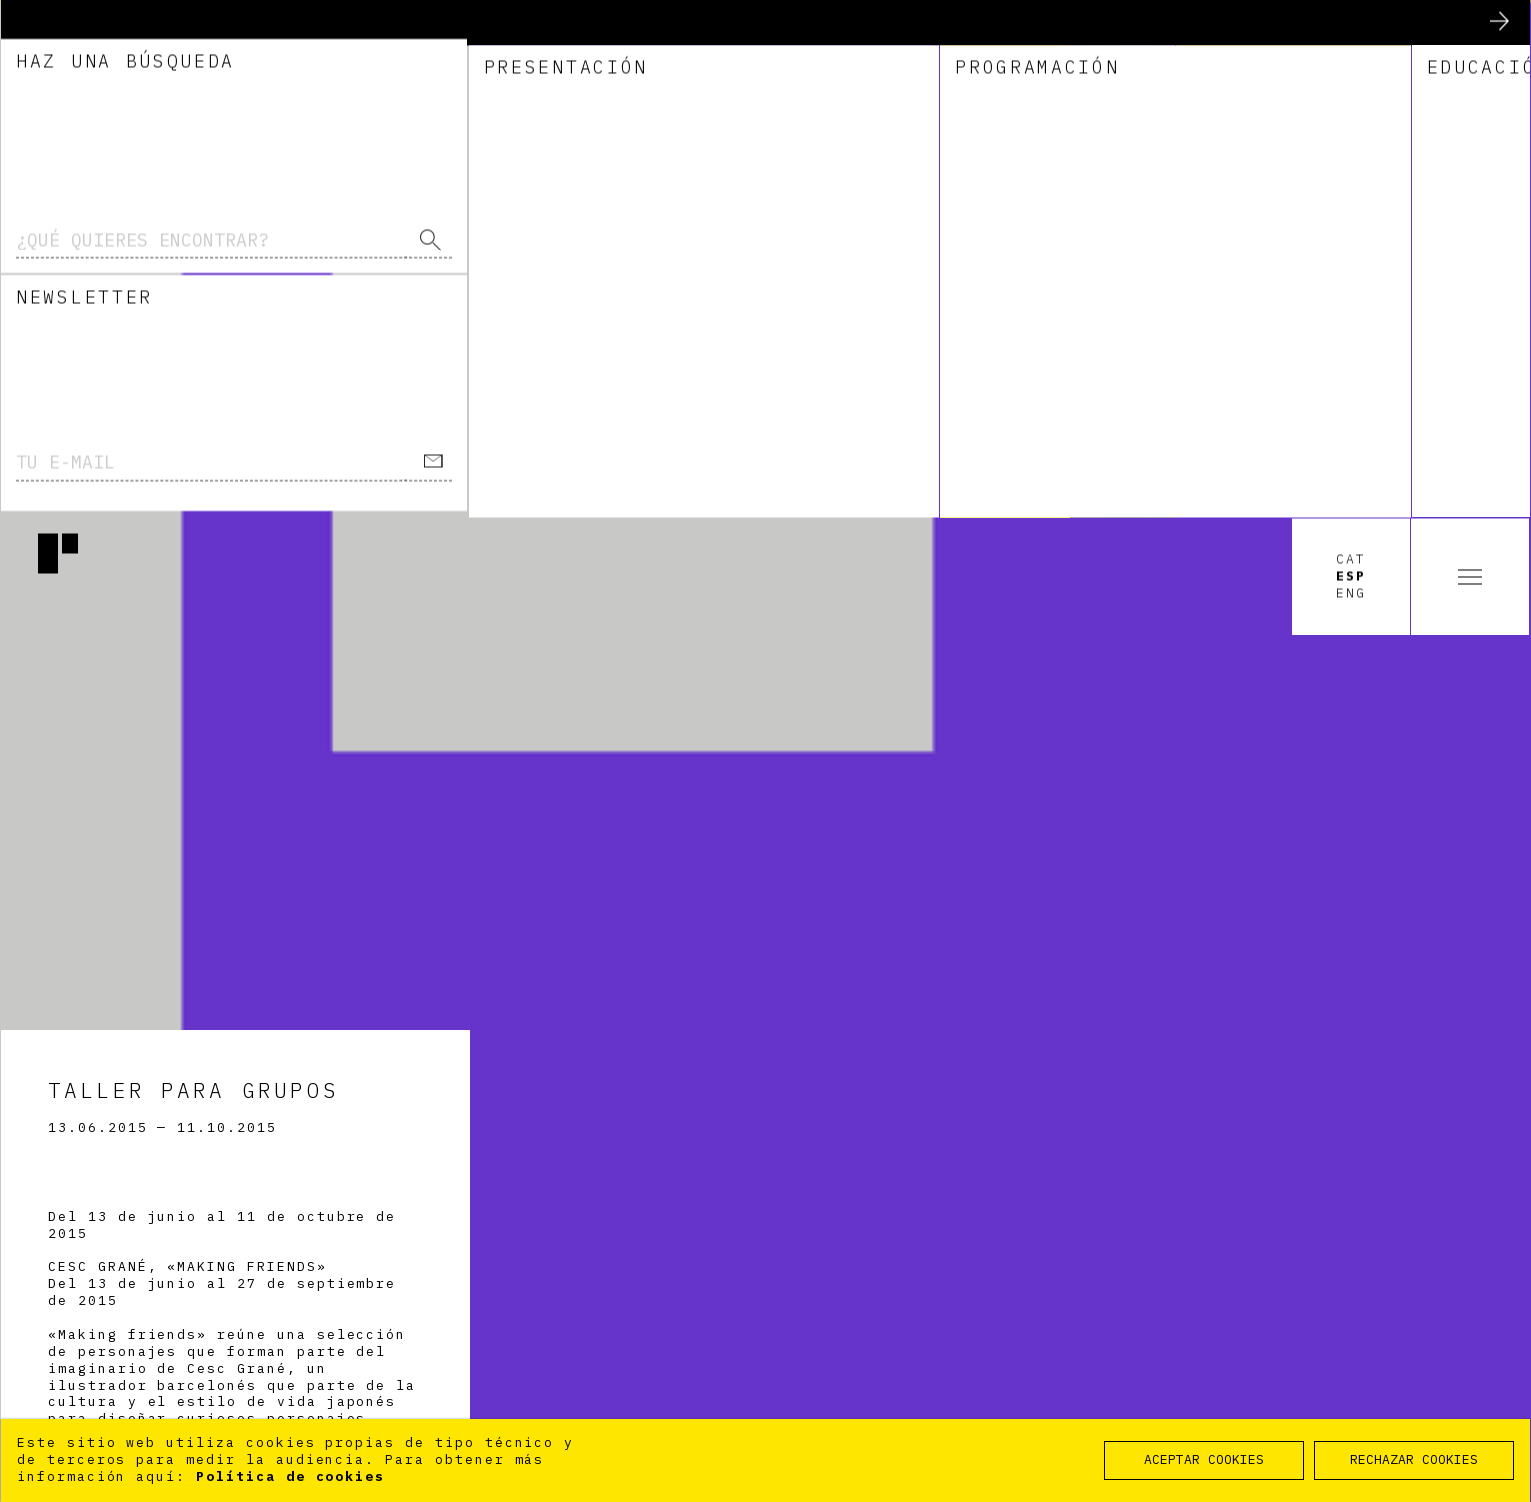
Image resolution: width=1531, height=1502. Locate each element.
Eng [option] (1351, 76)
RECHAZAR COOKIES (1414, 1459)
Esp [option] (1351, 59)
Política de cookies (290, 1476)
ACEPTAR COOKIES (1204, 1459)
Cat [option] (1351, 43)
